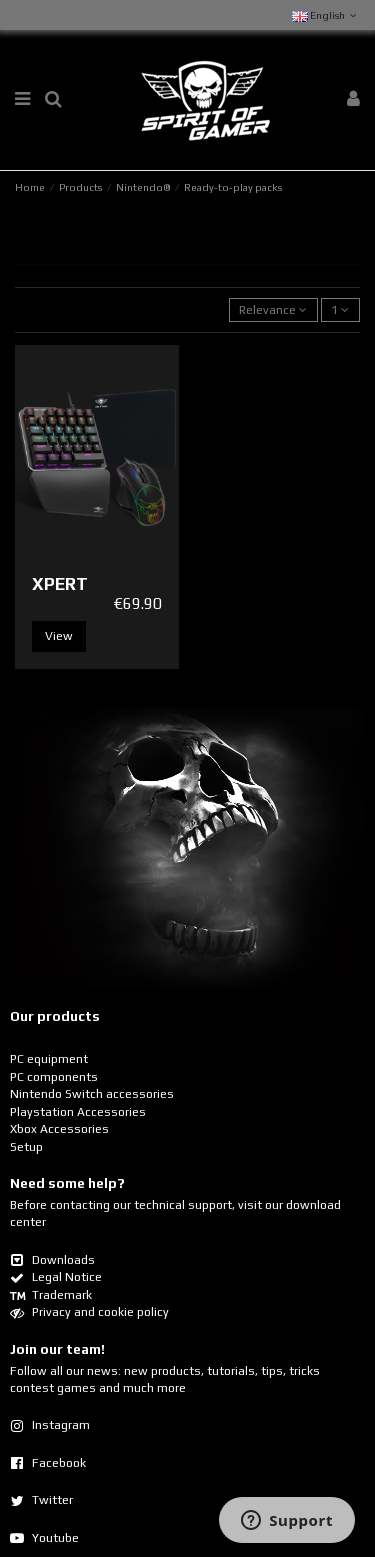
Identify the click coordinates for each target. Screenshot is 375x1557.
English (326, 15)
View (59, 636)
